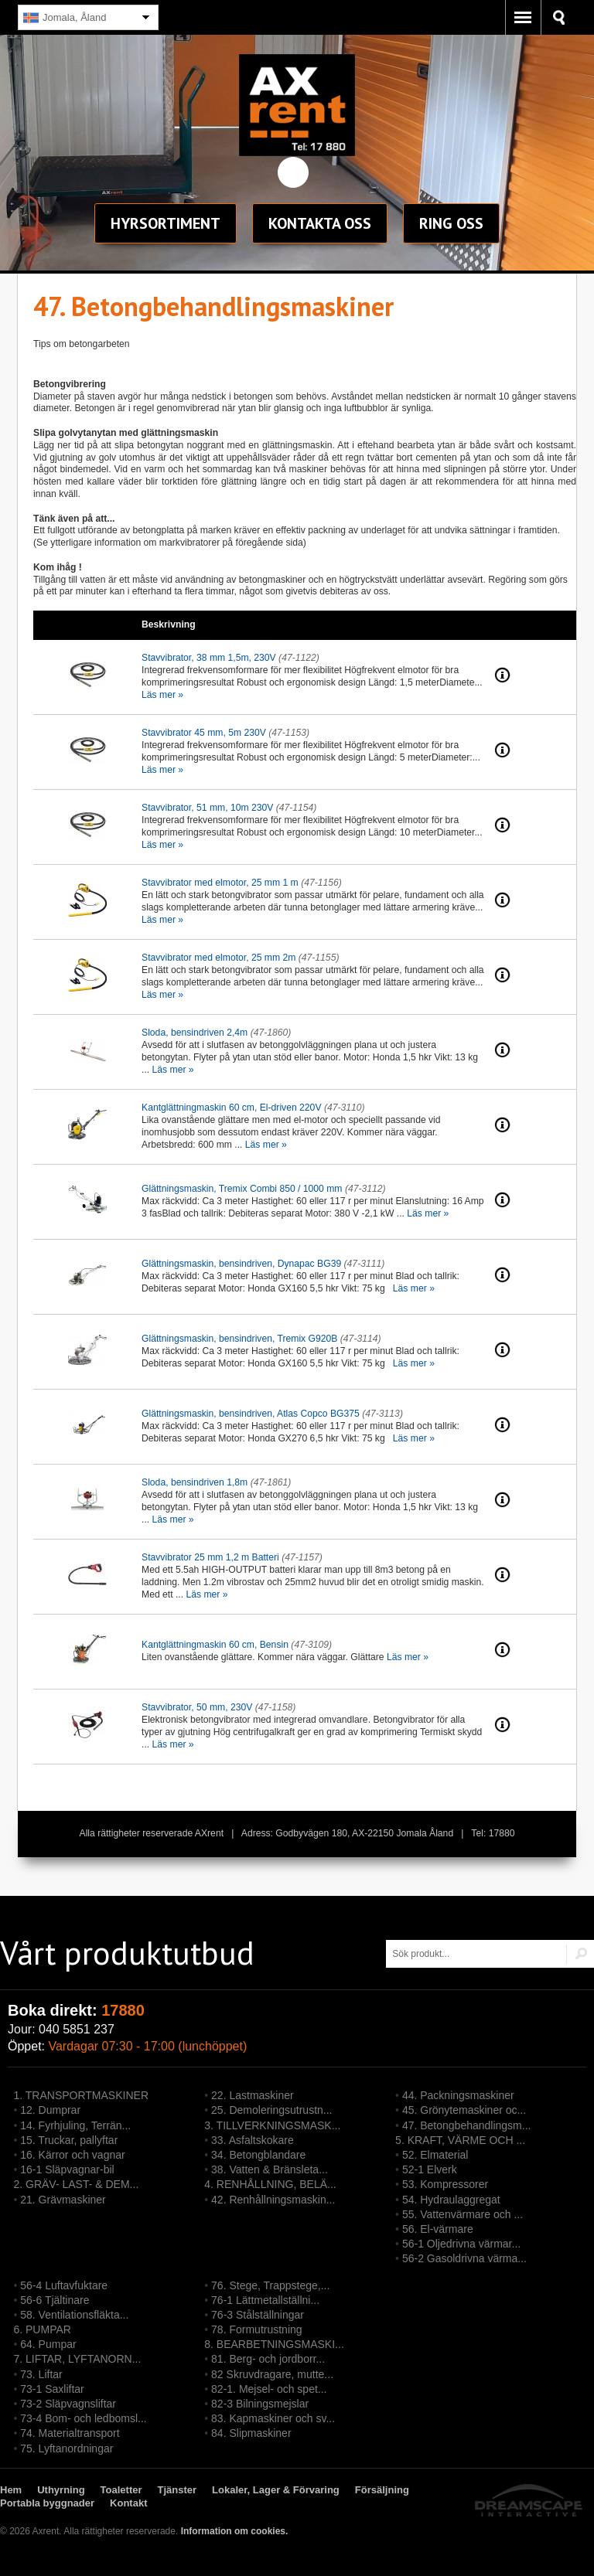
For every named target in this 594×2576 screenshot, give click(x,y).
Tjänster (177, 2490)
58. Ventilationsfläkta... (74, 2315)
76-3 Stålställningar (257, 2315)
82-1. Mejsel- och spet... (268, 2389)
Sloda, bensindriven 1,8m (195, 1482)
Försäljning (382, 2490)
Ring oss (451, 223)
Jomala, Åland (64, 18)
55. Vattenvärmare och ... (462, 2214)
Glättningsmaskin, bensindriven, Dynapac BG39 (241, 1263)
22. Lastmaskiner (252, 2095)
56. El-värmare (437, 2229)
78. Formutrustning (256, 2329)
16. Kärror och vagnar (72, 2155)
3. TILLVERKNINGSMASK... (272, 2125)
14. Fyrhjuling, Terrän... (75, 2125)
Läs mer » (162, 694)
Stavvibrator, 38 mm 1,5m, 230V (209, 657)
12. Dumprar (50, 2110)
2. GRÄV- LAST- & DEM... (75, 2184)
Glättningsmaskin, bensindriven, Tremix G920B (239, 1338)
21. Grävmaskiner (62, 2199)
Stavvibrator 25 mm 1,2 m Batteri (210, 1557)
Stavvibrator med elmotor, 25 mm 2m (218, 957)
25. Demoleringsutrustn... (271, 2110)
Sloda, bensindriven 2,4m (195, 1032)
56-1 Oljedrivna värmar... (461, 2243)
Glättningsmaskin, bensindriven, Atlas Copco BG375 (251, 1413)
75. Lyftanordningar (66, 2448)
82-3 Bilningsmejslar (260, 2403)
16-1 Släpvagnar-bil (67, 2169)
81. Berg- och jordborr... (268, 2359)
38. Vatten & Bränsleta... (269, 2169)
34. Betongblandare (258, 2155)
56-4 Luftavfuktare (64, 2285)
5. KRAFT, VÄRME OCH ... (460, 2140)
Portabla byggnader (47, 2503)
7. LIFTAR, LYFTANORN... (77, 2359)
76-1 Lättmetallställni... (265, 2300)
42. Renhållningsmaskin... (273, 2199)
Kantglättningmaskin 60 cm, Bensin (215, 1644)
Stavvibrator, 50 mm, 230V (197, 1707)
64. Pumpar (48, 2344)
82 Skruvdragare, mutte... (272, 2374)
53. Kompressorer (445, 2184)
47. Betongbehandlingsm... (466, 2125)
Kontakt (319, 223)
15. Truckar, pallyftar (69, 2140)
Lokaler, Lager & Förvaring (276, 2490)
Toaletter (121, 2490)
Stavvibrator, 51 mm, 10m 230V (207, 807)
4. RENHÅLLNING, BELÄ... (270, 2184)
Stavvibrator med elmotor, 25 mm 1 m (220, 882)
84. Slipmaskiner (251, 2433)
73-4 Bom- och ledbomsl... (83, 2418)
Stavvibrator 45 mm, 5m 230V (204, 732)
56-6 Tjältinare (54, 2300)
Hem (11, 2490)
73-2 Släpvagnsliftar (68, 2403)
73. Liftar (41, 2374)
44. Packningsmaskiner (458, 2095)
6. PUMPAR (41, 2329)
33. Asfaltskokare (252, 2140)
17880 (123, 2010)
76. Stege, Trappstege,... (270, 2285)
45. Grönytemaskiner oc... (464, 2110)
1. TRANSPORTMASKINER (80, 2095)
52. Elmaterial (435, 2155)
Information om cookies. (234, 2531)
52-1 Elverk (429, 2169)
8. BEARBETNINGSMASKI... (274, 2344)
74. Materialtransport (69, 2433)
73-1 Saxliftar (52, 2389)
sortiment (165, 223)
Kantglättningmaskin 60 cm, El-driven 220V (231, 1107)
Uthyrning (60, 2490)
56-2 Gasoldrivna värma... (464, 2258)
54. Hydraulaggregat (451, 2199)
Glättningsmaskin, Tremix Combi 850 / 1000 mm (242, 1188)
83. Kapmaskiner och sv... (273, 2418)
